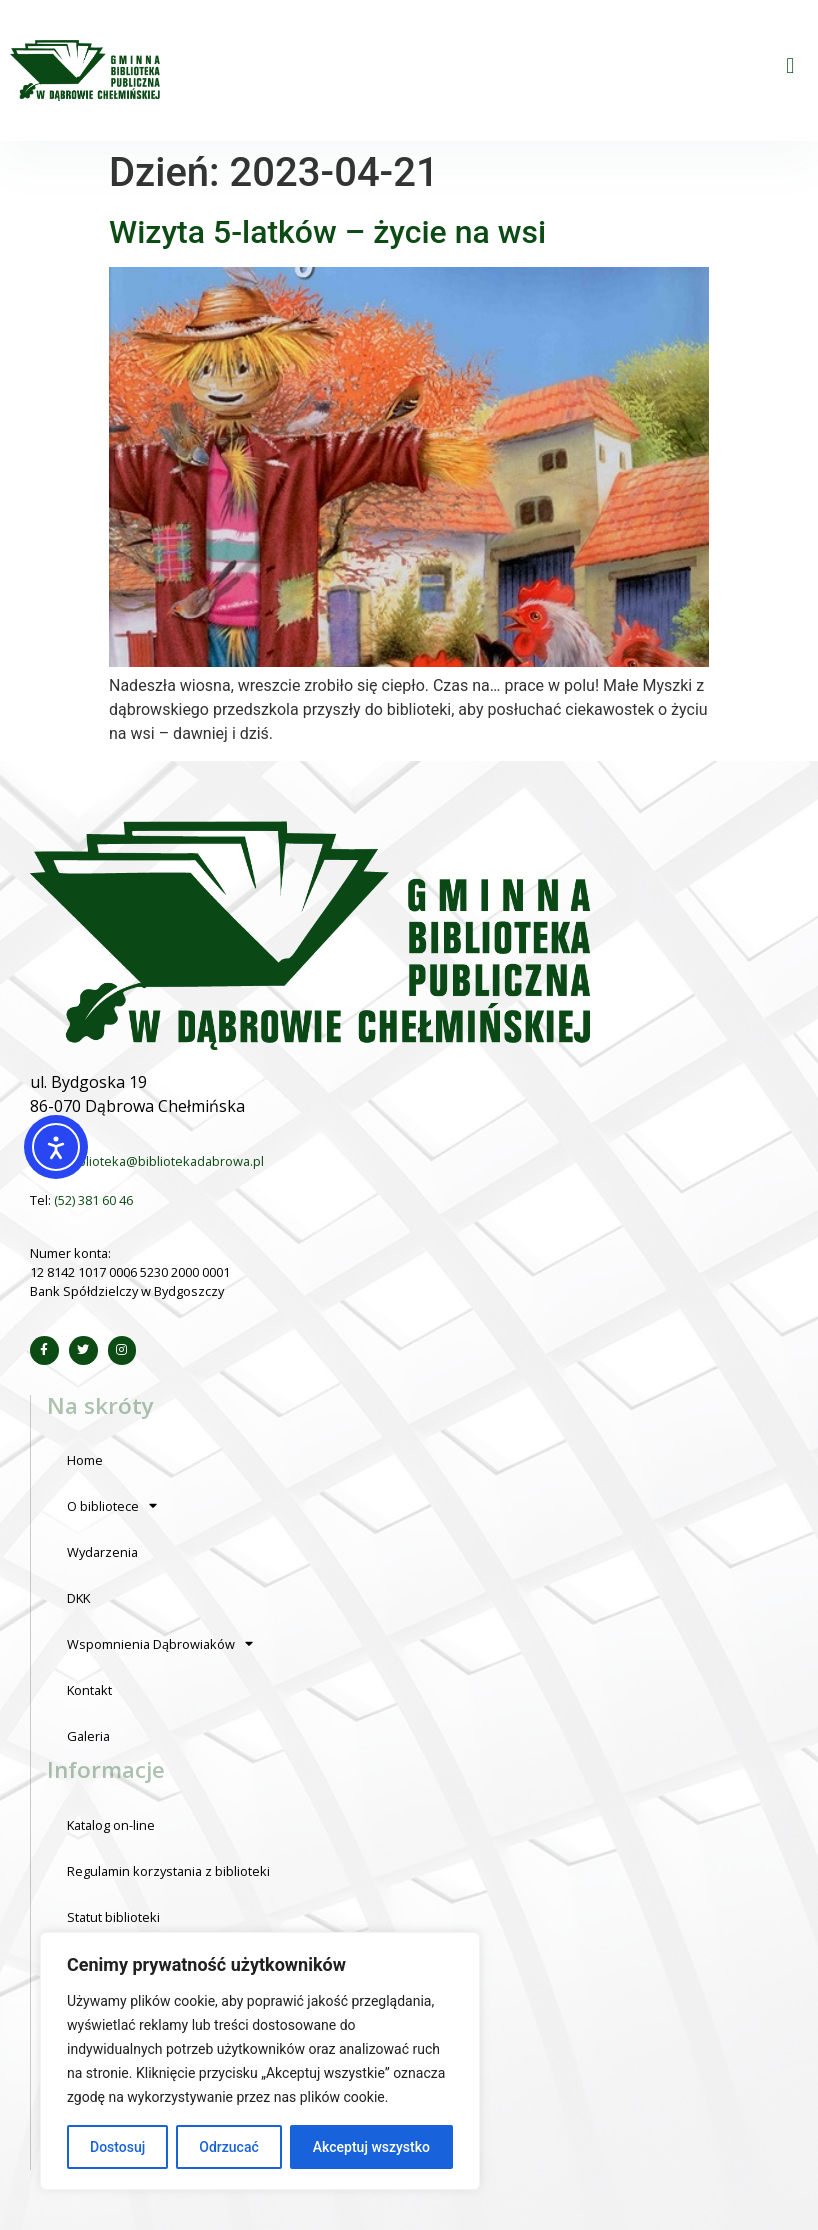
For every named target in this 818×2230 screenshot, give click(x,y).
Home (85, 1460)
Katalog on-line (111, 1825)
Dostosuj (117, 2147)
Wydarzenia (102, 1552)
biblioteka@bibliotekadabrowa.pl (165, 1161)
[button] (790, 65)
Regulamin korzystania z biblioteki (168, 1871)
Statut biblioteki (113, 1917)
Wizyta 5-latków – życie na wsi (327, 232)
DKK (78, 1598)
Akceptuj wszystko (371, 2147)
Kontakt (89, 1690)
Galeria (88, 1736)
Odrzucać (228, 2147)
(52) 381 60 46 (93, 1200)
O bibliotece (112, 1506)
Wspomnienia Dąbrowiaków (160, 1644)
